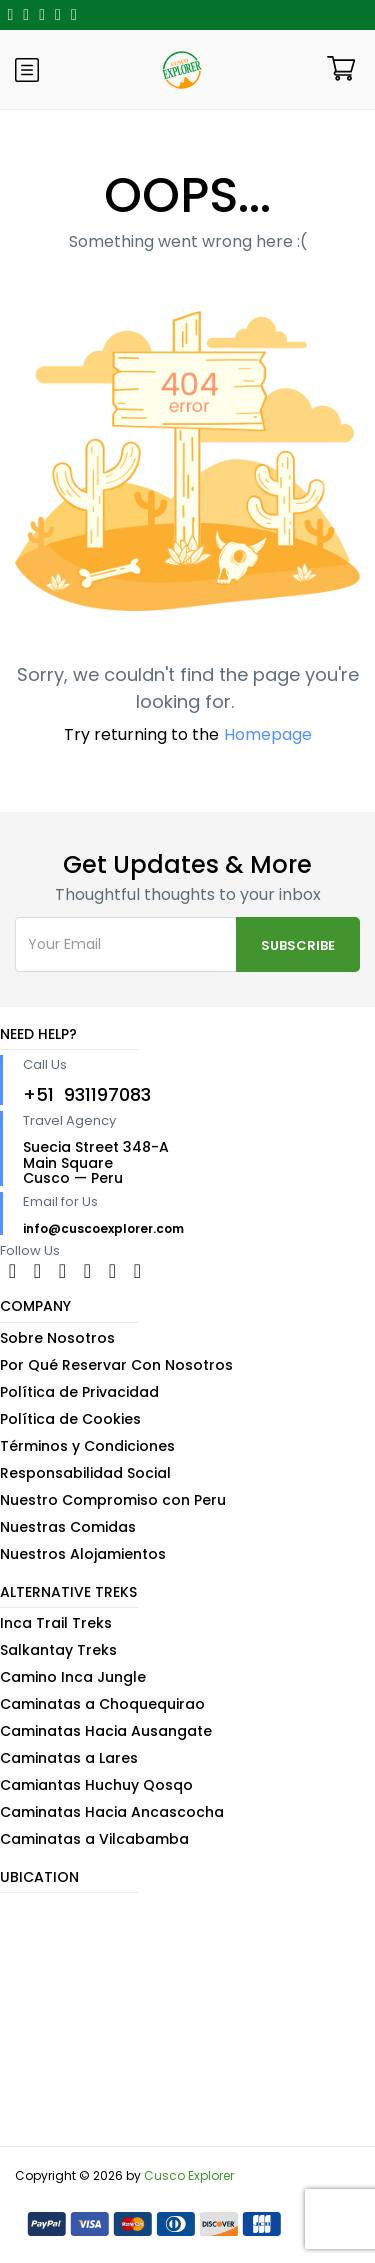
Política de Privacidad (79, 1392)
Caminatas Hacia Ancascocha (112, 1812)
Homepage (268, 734)
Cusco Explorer (189, 2175)
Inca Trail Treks (56, 1623)
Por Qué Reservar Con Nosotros (116, 1365)
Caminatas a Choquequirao (102, 1704)
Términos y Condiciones (87, 1446)
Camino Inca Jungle (73, 1677)
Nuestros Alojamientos (83, 1554)
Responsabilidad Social (85, 1473)
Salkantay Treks (58, 1650)
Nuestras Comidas (68, 1527)
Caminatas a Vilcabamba (94, 1839)
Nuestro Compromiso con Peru (113, 1500)
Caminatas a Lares (69, 1758)
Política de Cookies (70, 1419)
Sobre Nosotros (57, 1338)
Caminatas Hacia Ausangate (106, 1731)
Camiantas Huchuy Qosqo (96, 1785)
